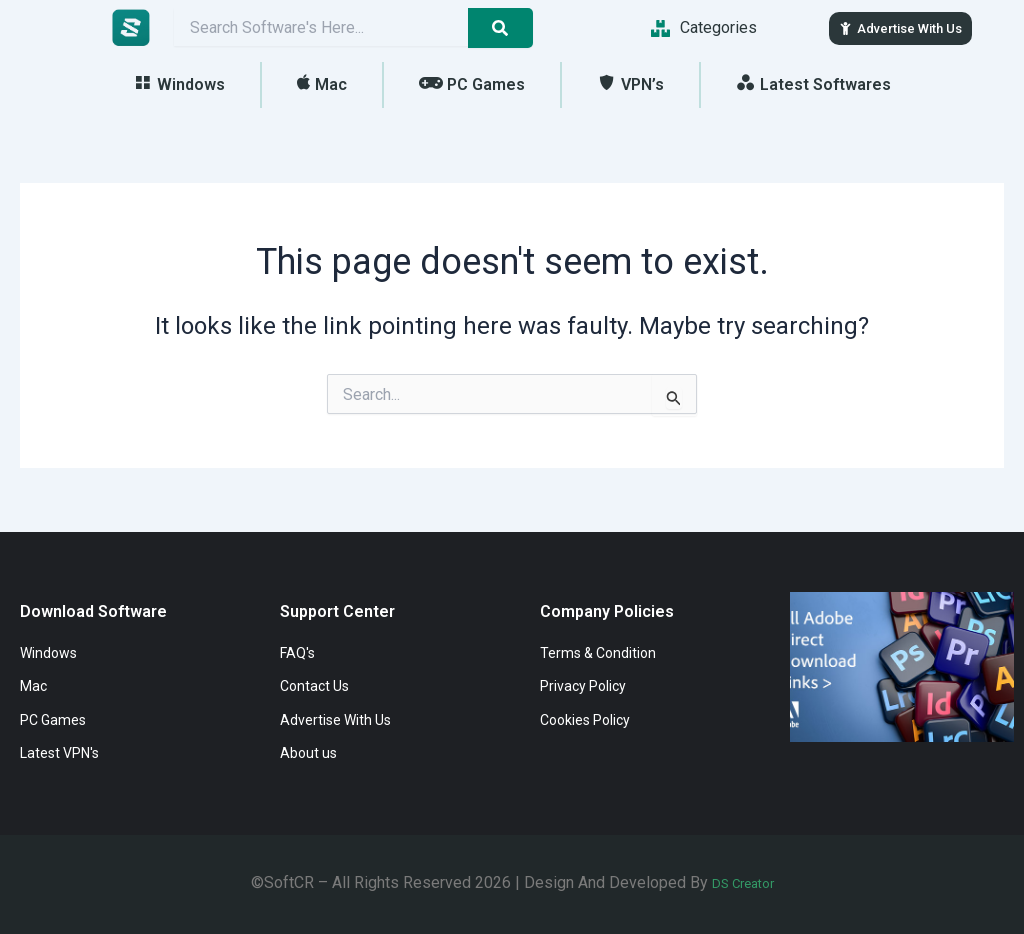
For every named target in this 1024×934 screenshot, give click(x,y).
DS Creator (743, 882)
